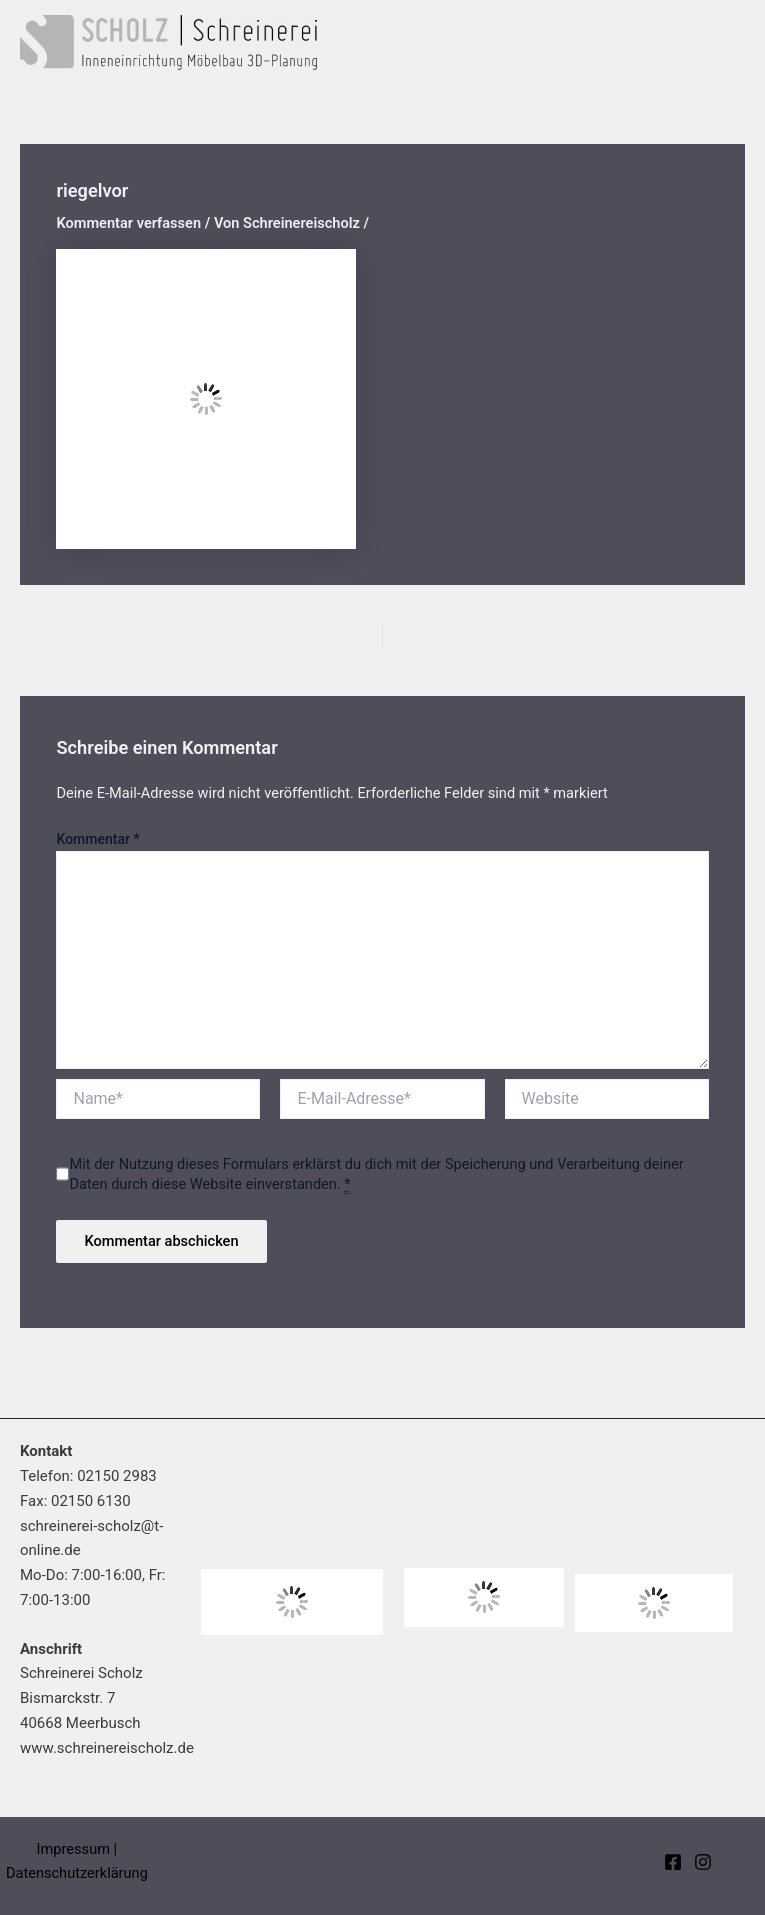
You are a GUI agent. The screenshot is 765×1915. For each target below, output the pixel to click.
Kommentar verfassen (128, 223)
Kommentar (97, 839)
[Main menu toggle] (724, 42)
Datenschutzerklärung (77, 1873)
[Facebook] (673, 1862)
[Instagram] (703, 1862)
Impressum (73, 1849)
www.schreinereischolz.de (107, 1748)
